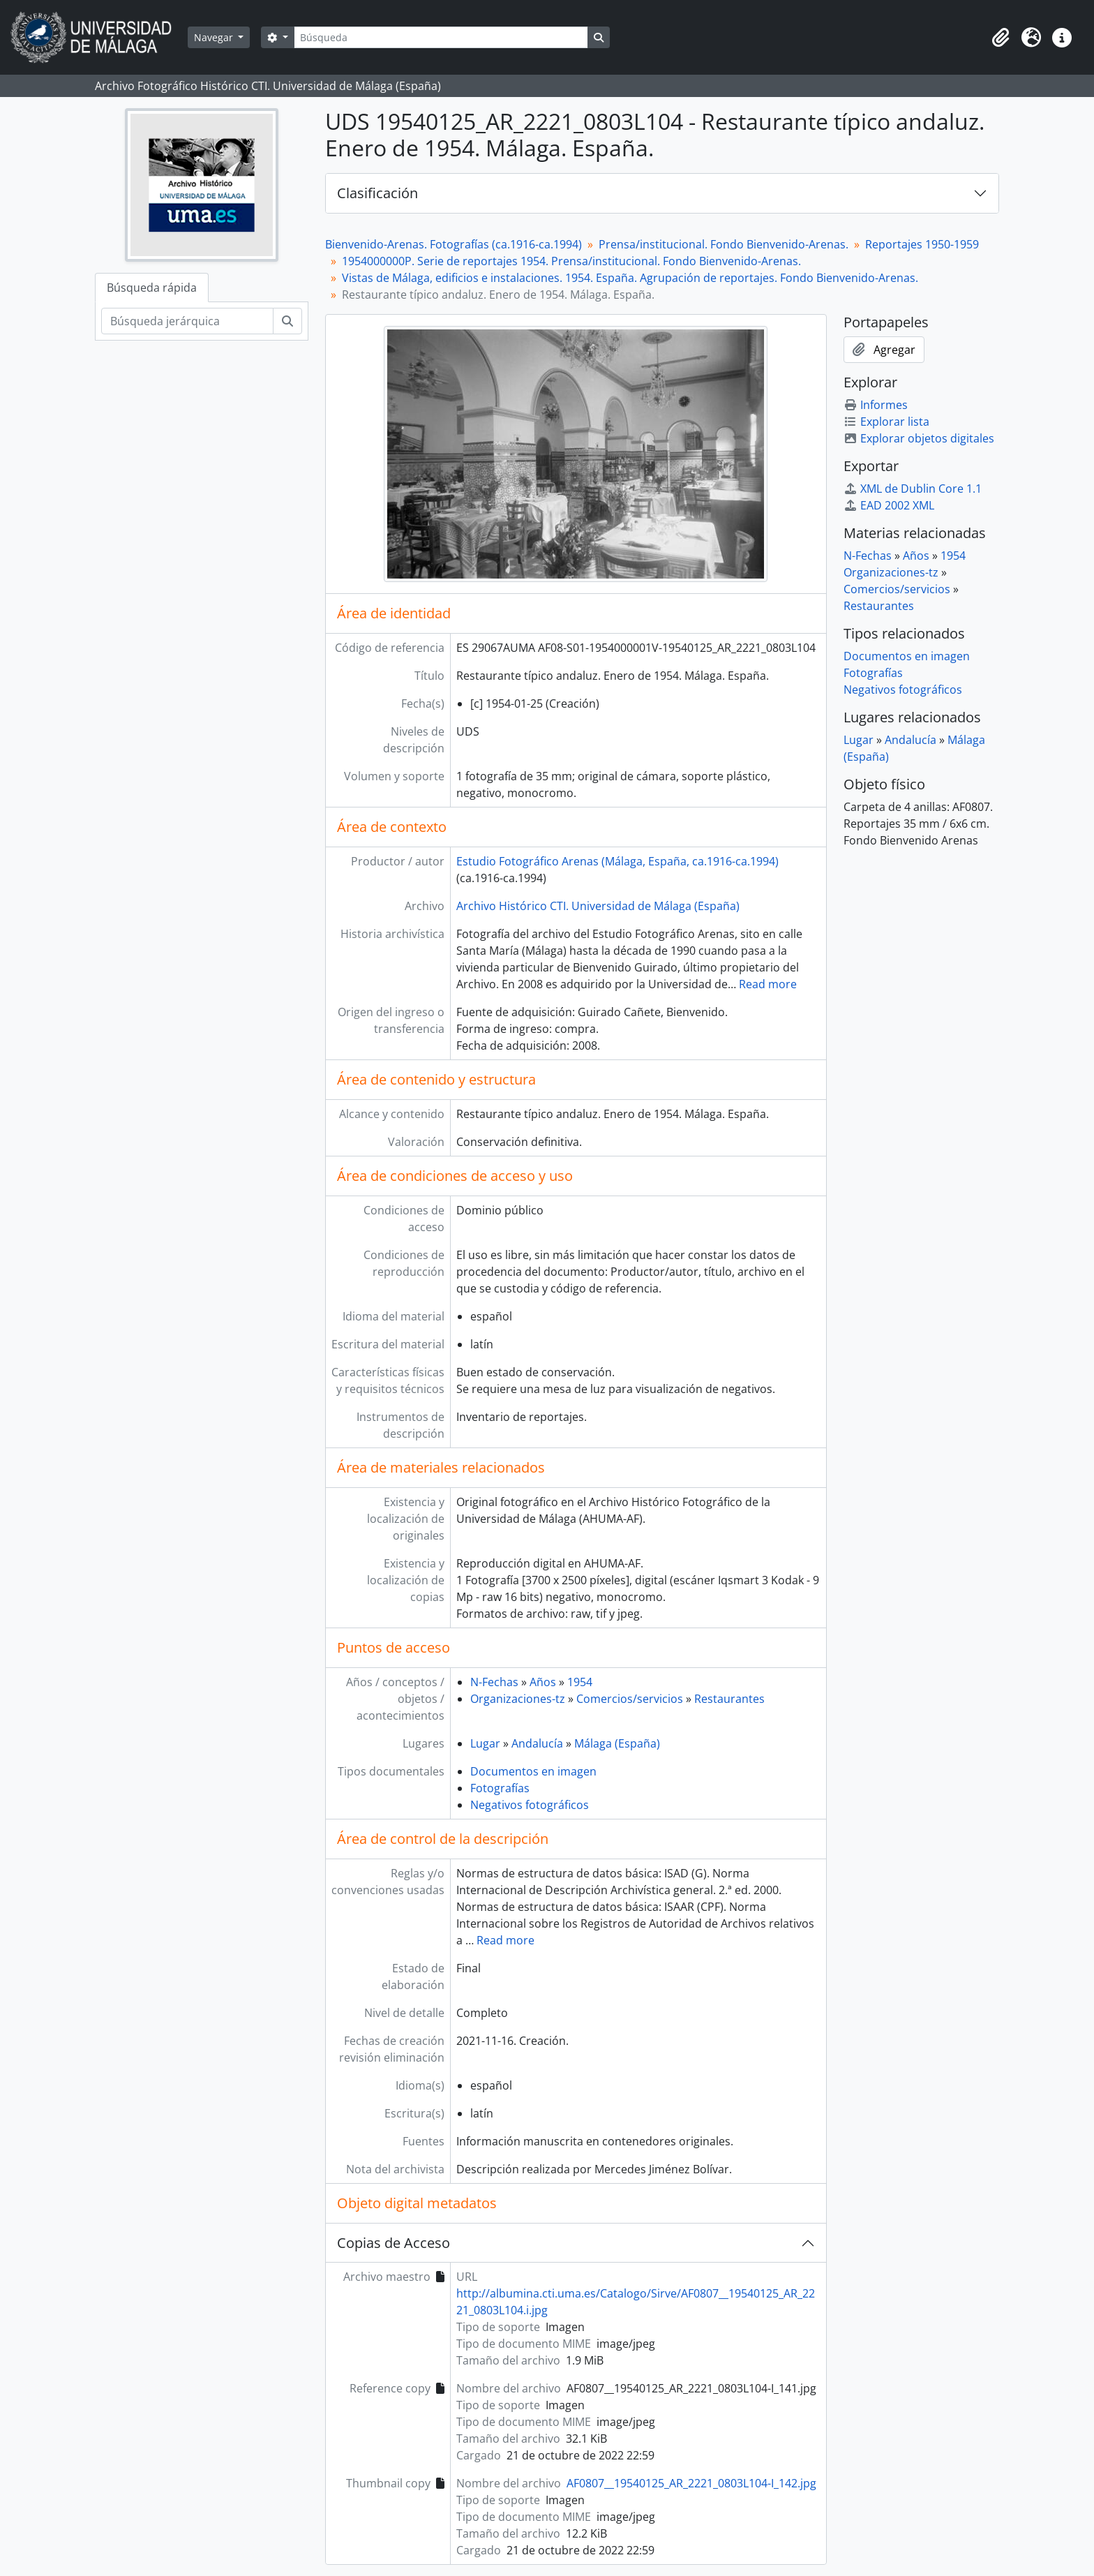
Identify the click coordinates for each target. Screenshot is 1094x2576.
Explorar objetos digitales (919, 438)
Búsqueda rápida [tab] (152, 287)
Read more (768, 984)
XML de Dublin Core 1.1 (913, 488)
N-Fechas (494, 1682)
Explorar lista (886, 421)
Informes (876, 404)
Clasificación (377, 193)
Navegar (215, 37)
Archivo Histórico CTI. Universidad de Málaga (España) (598, 906)
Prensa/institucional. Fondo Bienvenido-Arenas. (723, 244)
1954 (579, 1682)
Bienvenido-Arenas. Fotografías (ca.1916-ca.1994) (453, 244)
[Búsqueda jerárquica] (187, 321)
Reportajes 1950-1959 (922, 244)
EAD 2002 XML (889, 505)
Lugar (485, 1743)
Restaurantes (729, 1698)
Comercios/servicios (629, 1698)
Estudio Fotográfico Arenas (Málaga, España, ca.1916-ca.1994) (617, 861)
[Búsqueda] (441, 37)
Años (543, 1682)
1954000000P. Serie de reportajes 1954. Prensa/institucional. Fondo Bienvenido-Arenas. (571, 261)
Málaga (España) (617, 1743)
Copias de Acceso (393, 2242)
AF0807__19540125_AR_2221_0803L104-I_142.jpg (691, 2483)
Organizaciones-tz (517, 1698)
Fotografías (500, 1788)
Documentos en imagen (533, 1771)
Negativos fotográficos (529, 1804)
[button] (1000, 37)
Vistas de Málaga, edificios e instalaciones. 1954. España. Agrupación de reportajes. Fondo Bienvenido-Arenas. (630, 277)
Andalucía (537, 1743)
